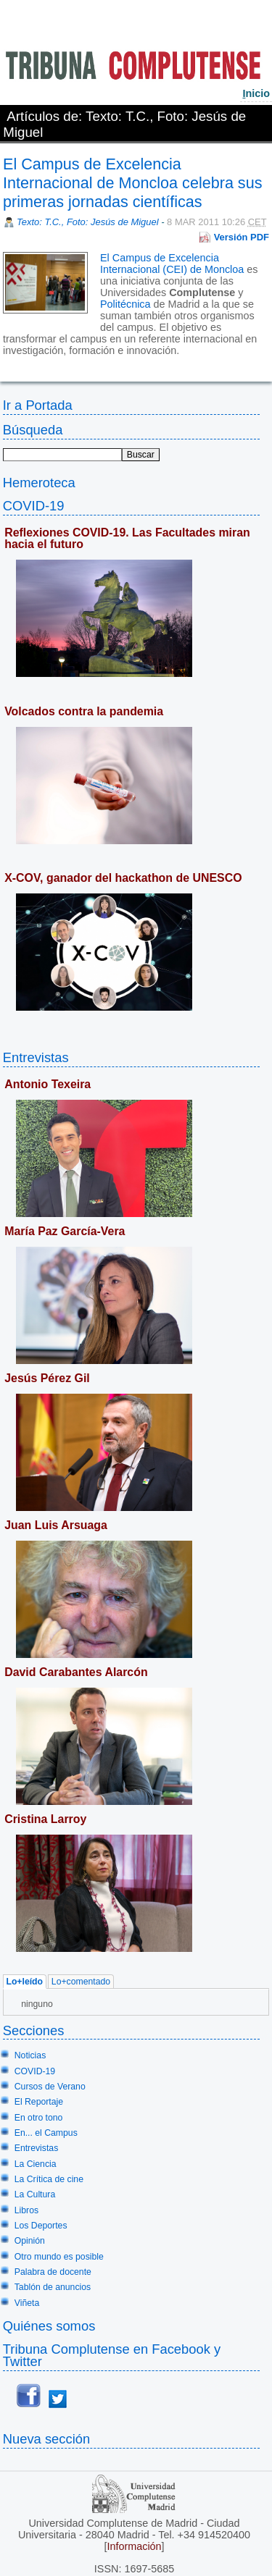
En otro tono (39, 2118)
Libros (26, 2210)
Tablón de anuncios (53, 2287)
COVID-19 (34, 505)
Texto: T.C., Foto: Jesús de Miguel (88, 221)
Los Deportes (41, 2226)
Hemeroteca (39, 482)
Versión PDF (241, 237)
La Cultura (35, 2194)
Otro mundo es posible (59, 2257)
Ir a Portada (38, 405)
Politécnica (125, 304)
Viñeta (27, 2303)
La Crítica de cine (49, 2179)
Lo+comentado (80, 1982)
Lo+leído (24, 1982)
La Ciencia (36, 2164)
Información (134, 2546)
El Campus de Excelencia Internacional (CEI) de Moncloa (172, 263)
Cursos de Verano (50, 2087)
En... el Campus (46, 2133)
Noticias (30, 2055)
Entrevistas (36, 1057)
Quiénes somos (49, 2325)
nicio (256, 93)
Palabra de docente (53, 2272)
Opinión (30, 2241)
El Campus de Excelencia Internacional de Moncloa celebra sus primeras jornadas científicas (132, 183)
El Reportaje (39, 2102)
